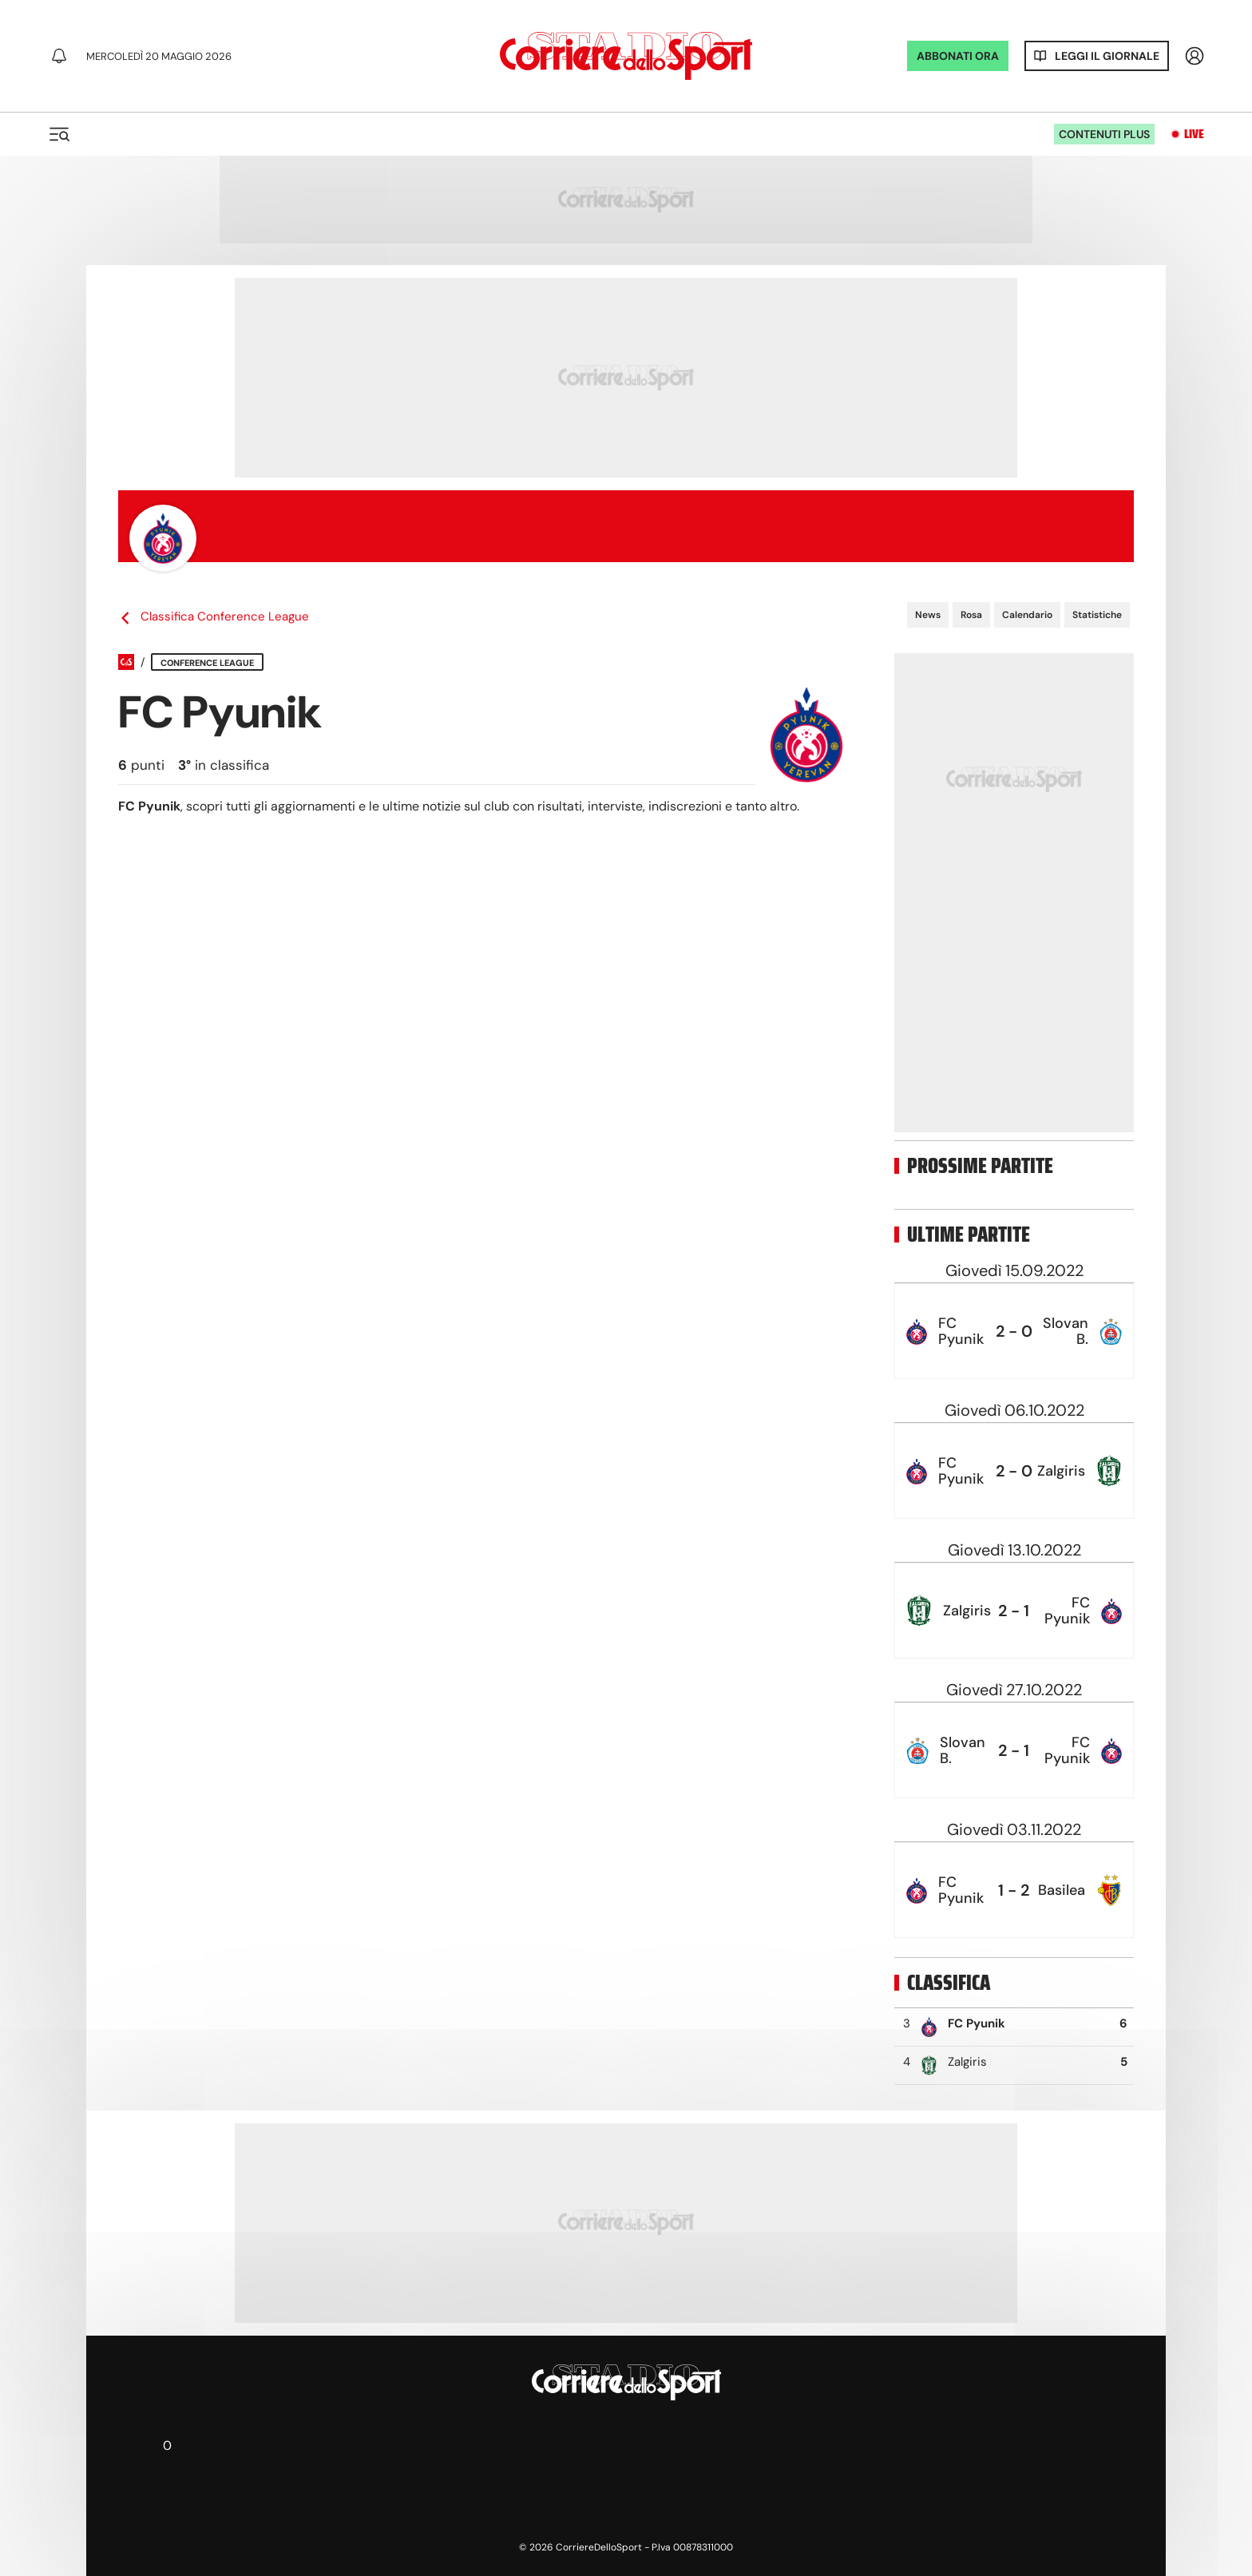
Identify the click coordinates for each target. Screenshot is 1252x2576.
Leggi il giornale (1107, 55)
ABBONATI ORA (958, 55)
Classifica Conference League (213, 617)
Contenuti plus (1104, 134)
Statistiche (1097, 614)
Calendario (1027, 614)
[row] (1014, 1331)
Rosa (971, 614)
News (928, 614)
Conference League (207, 662)
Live (1194, 134)
